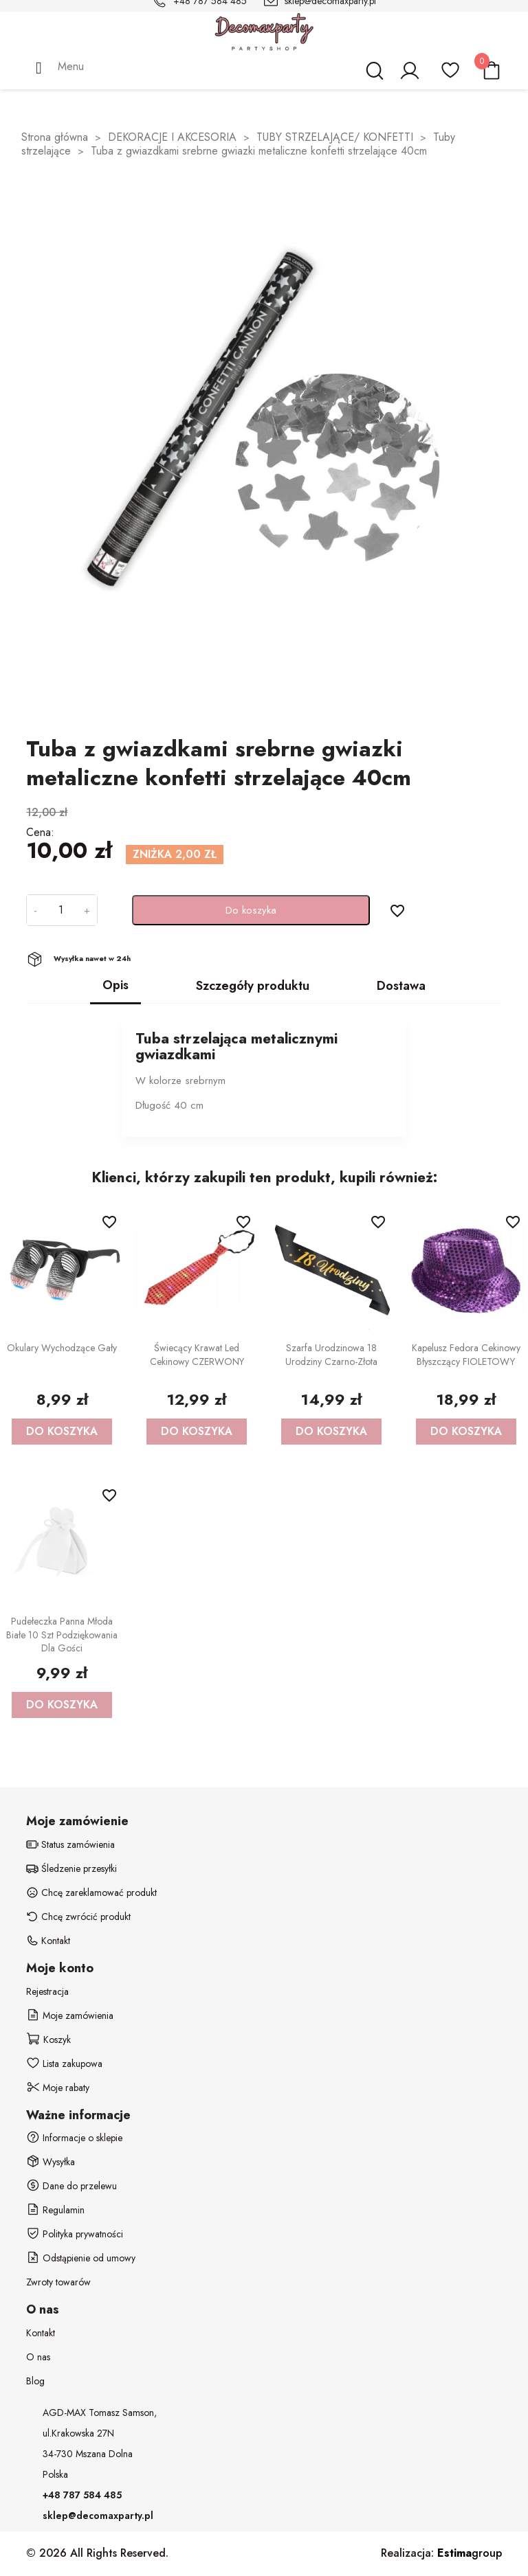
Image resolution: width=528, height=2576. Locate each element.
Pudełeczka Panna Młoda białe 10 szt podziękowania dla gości (62, 1635)
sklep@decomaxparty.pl (98, 2515)
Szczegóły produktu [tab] (252, 986)
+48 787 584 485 (82, 2495)
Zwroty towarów (58, 2282)
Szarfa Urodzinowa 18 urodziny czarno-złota (331, 1354)
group (469, 2553)
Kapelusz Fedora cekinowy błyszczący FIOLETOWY (466, 1354)
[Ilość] (60, 910)
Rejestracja (47, 1991)
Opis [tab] (115, 985)
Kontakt (40, 2333)
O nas (38, 2357)
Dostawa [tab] (401, 986)
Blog (35, 2381)
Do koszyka (251, 910)
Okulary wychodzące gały (62, 1348)
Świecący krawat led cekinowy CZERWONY (197, 1354)
